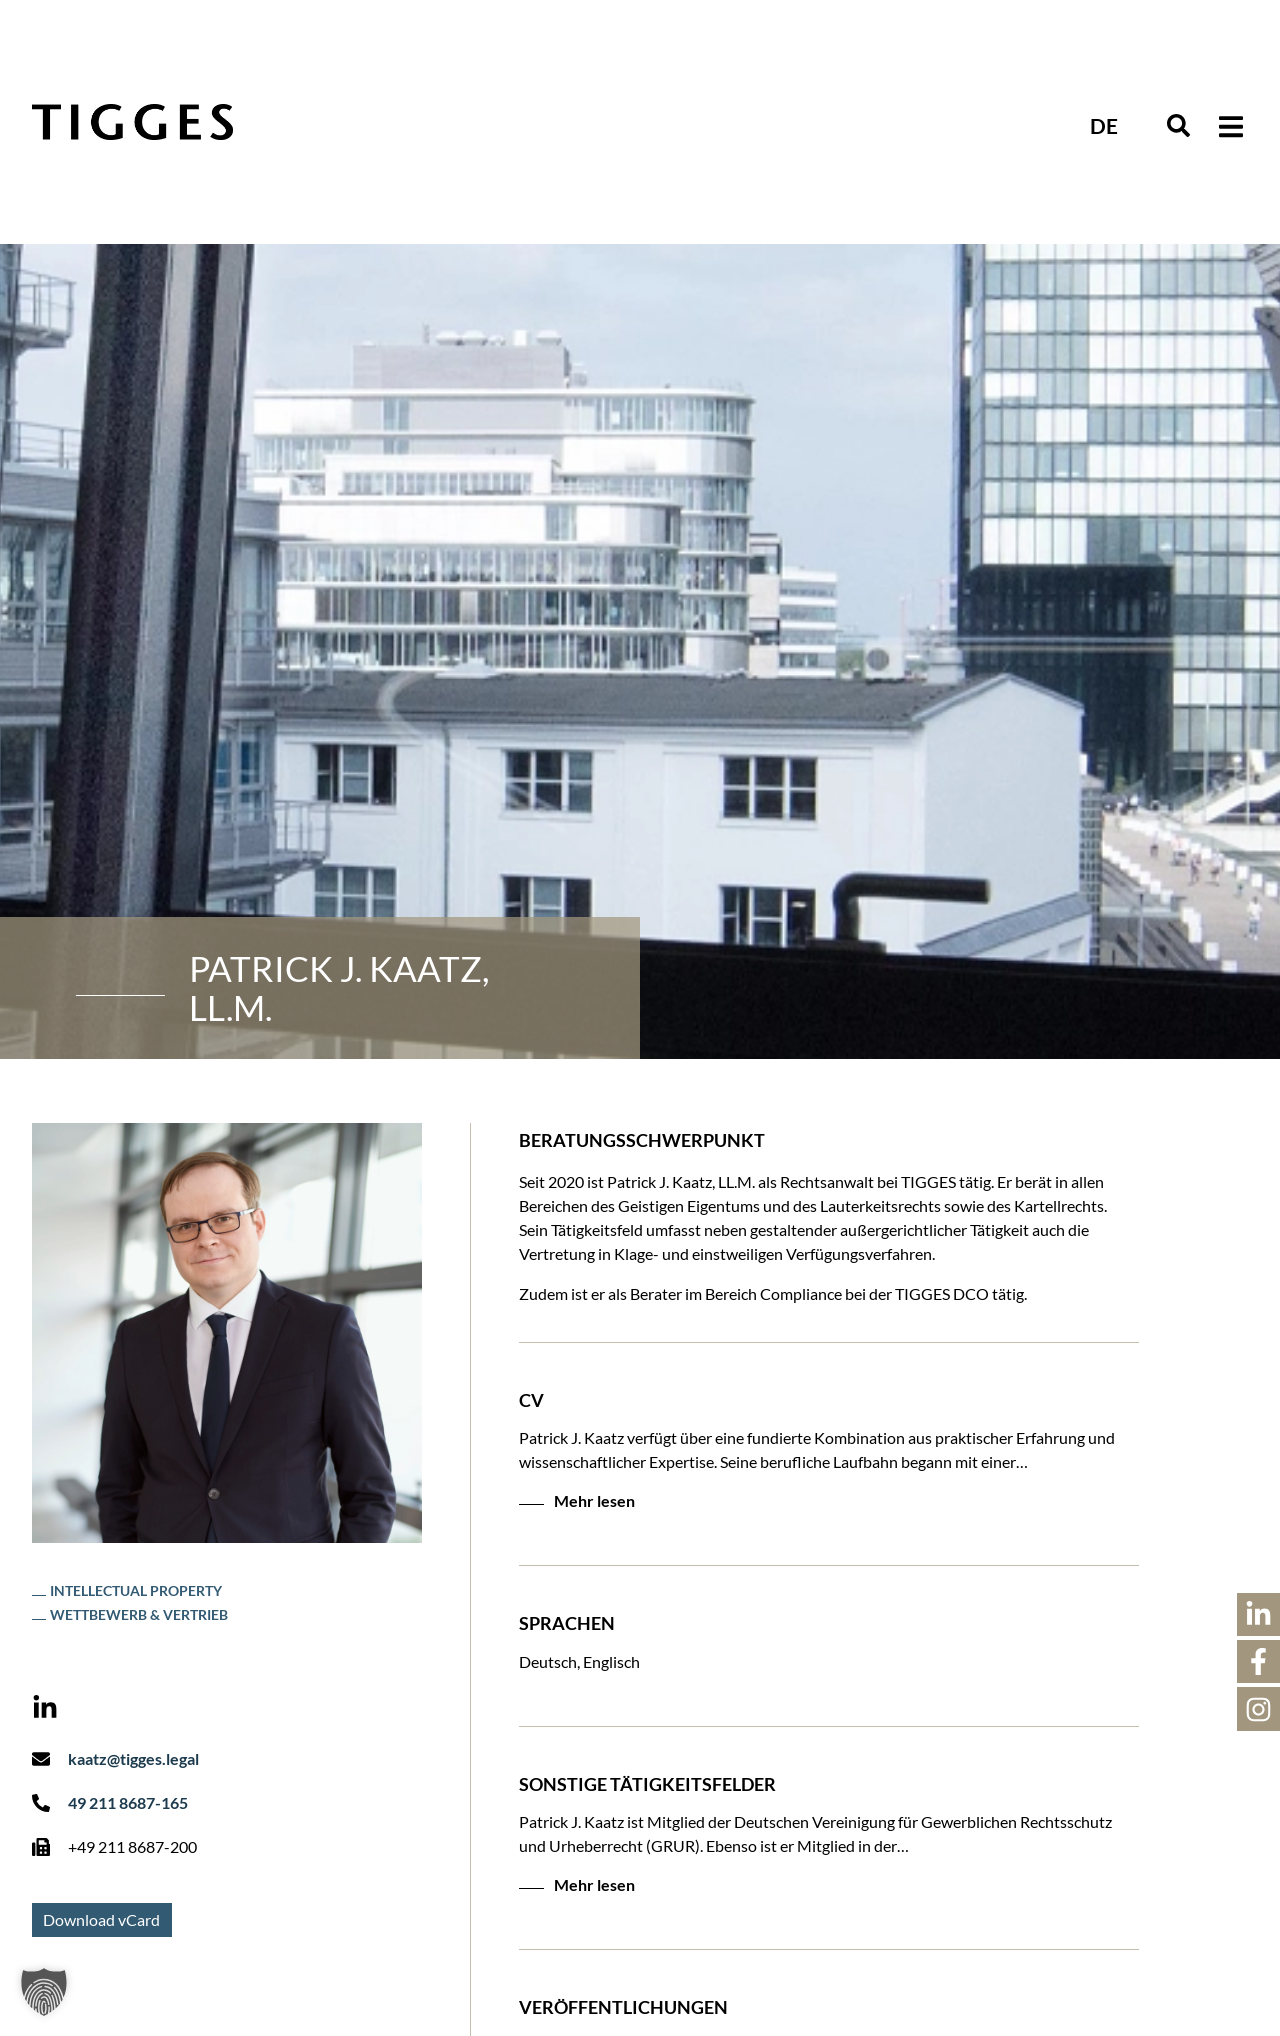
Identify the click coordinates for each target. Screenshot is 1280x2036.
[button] (1230, 126)
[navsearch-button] (1178, 126)
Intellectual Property (136, 1590)
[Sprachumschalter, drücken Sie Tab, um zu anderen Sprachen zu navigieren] (1104, 124)
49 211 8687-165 (128, 1802)
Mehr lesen (594, 1500)
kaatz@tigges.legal (133, 1758)
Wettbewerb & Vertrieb (139, 1614)
